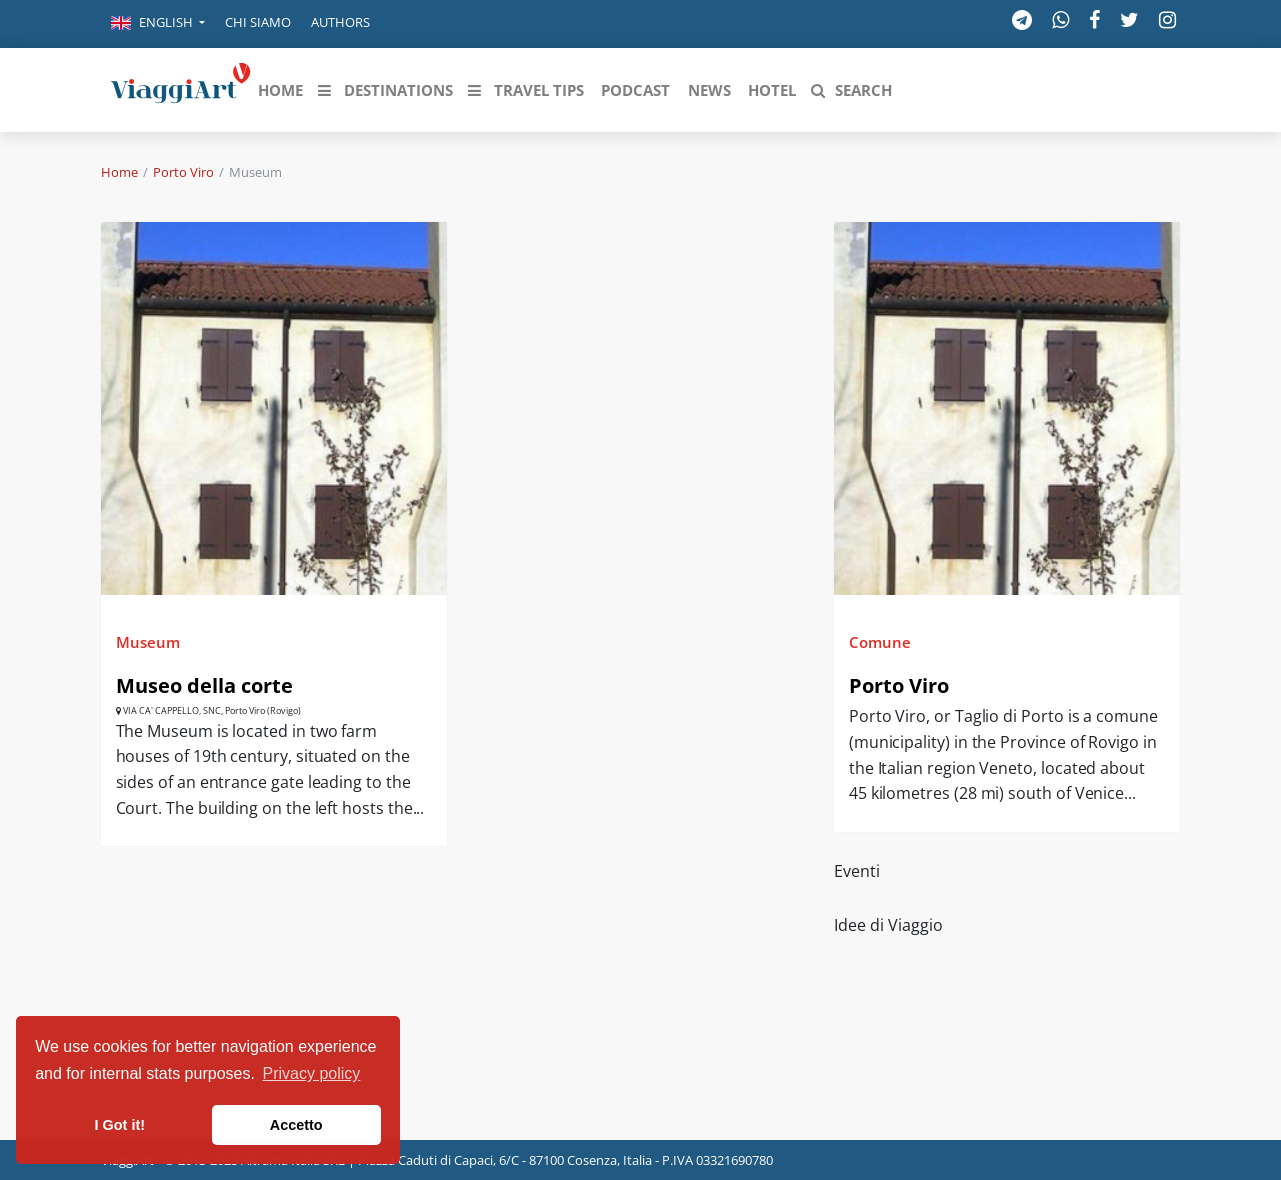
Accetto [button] (296, 1125)
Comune (880, 642)
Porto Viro (183, 172)
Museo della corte (204, 685)
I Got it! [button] (120, 1125)
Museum (148, 642)
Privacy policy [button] (312, 1073)
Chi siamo (258, 22)
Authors (340, 22)
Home (119, 172)
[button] (158, 24)
